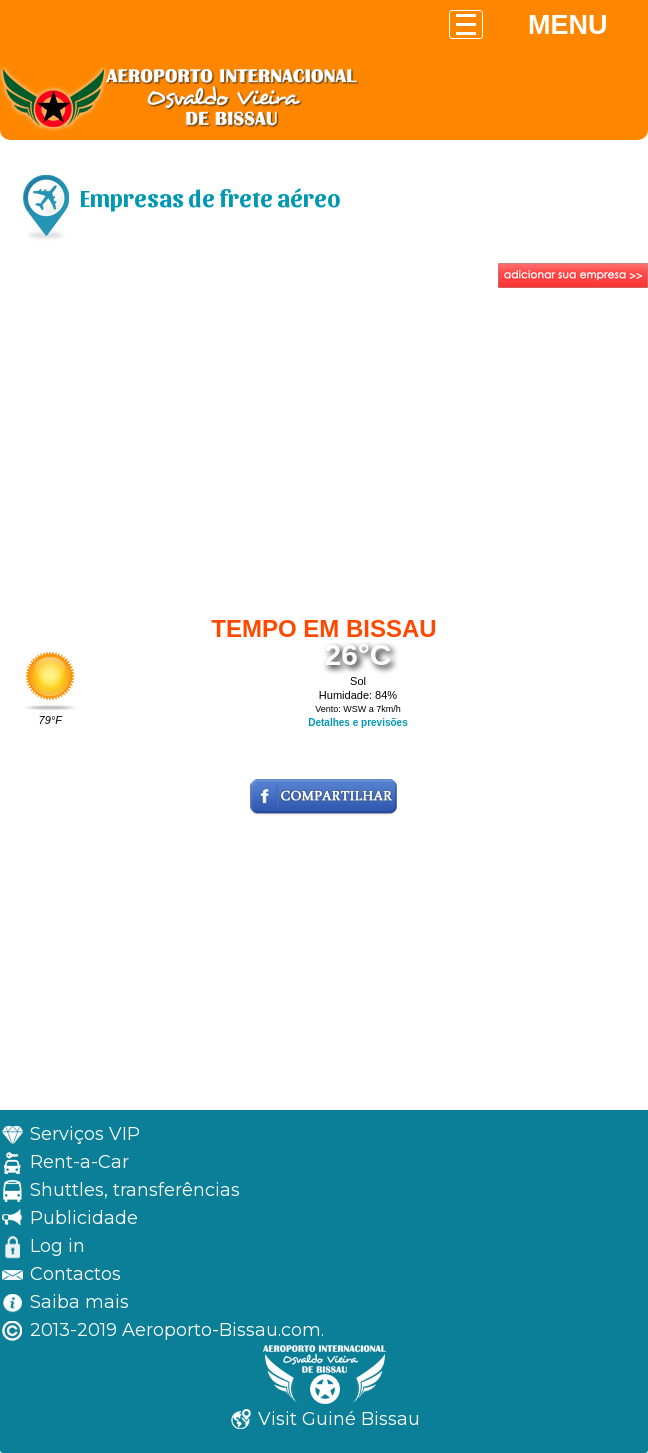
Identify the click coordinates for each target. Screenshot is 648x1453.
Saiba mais (79, 1302)
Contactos (75, 1274)
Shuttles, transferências (135, 1190)
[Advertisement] (324, 443)
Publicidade (84, 1218)
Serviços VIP (85, 1134)
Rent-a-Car (79, 1162)
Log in (57, 1246)
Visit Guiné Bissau (339, 1419)
